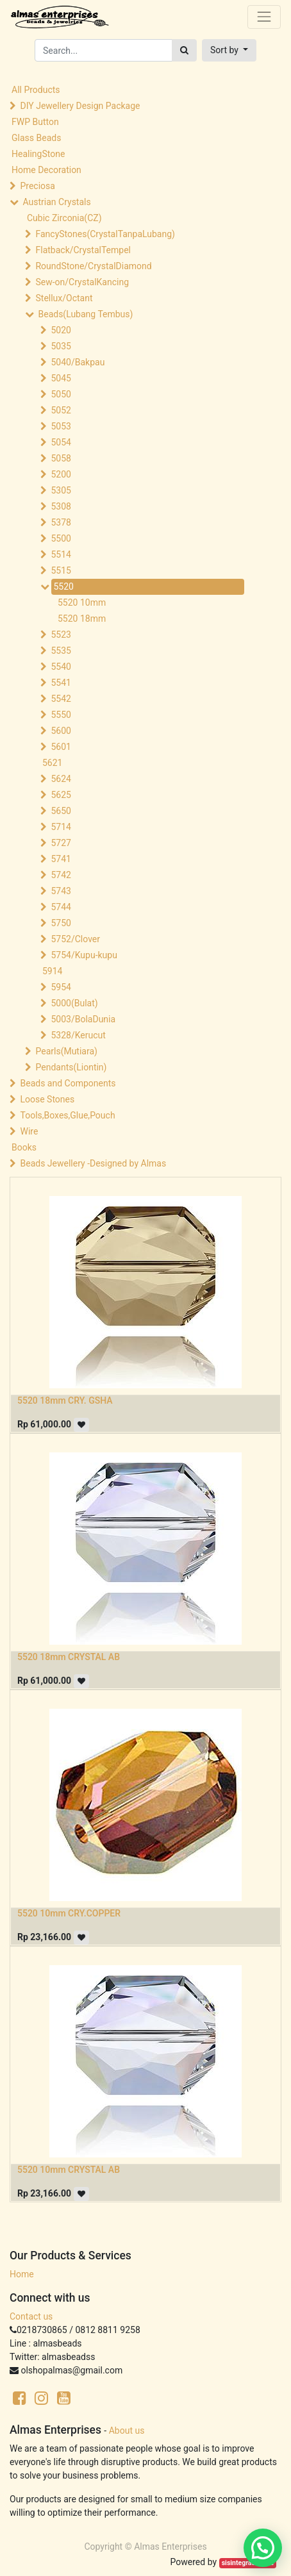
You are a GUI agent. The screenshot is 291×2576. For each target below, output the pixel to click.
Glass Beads (36, 138)
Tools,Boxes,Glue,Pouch (67, 1115)
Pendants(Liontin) (70, 1067)
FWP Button (35, 122)
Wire (29, 1131)
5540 (61, 666)
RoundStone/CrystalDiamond (93, 266)
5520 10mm (82, 602)
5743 (61, 891)
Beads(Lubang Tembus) (85, 314)
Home (22, 2274)
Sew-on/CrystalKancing (82, 282)
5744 (61, 907)
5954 (61, 987)
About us (127, 2430)
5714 (61, 827)
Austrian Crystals (56, 202)
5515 (61, 570)
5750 (61, 923)
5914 (52, 971)
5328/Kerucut (78, 1035)
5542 (61, 699)
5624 (61, 779)
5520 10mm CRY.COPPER (69, 1913)
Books (24, 1147)
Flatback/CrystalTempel (83, 250)
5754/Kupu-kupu (84, 955)
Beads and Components (67, 1083)
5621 (52, 763)
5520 (63, 586)
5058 (61, 458)
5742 (61, 875)
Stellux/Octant (63, 298)
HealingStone (38, 154)
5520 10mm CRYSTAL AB (68, 2170)
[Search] (184, 50)
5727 (61, 843)
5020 (61, 330)
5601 (61, 747)
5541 (61, 682)
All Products (36, 90)
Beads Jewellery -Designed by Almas (93, 1163)
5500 (61, 538)
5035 (61, 346)
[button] (229, 50)
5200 (61, 474)
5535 (61, 650)
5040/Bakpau (77, 362)
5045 (61, 378)
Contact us (31, 2316)
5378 (61, 522)
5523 (61, 634)
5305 (61, 490)
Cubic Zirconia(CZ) (64, 218)
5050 (61, 394)
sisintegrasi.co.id (248, 2563)
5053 (61, 426)
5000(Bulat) (74, 1003)
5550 (61, 715)
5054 (61, 442)
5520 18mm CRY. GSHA (65, 1400)
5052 (61, 410)
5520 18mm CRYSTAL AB (68, 1657)
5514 (61, 554)
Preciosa (37, 186)
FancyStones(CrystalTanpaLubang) (104, 234)
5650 (61, 811)
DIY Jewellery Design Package (80, 106)
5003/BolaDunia (83, 1019)
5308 (61, 506)
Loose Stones (47, 1099)
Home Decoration (46, 170)
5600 (61, 731)
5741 (61, 859)
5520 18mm (82, 618)
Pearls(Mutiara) (66, 1051)
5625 (61, 795)
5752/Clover (75, 939)
